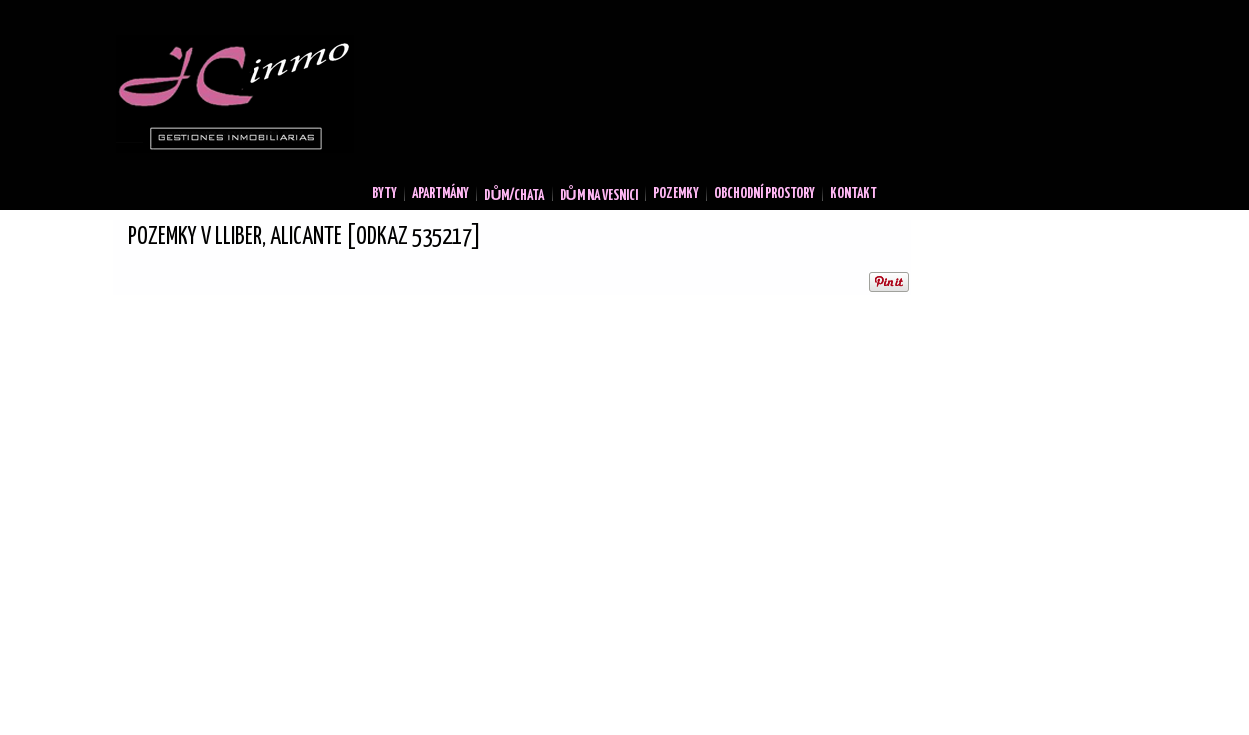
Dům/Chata (514, 196)
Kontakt (853, 194)
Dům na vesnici (599, 196)
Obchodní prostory (764, 194)
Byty (384, 194)
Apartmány (440, 194)
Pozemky (676, 194)
